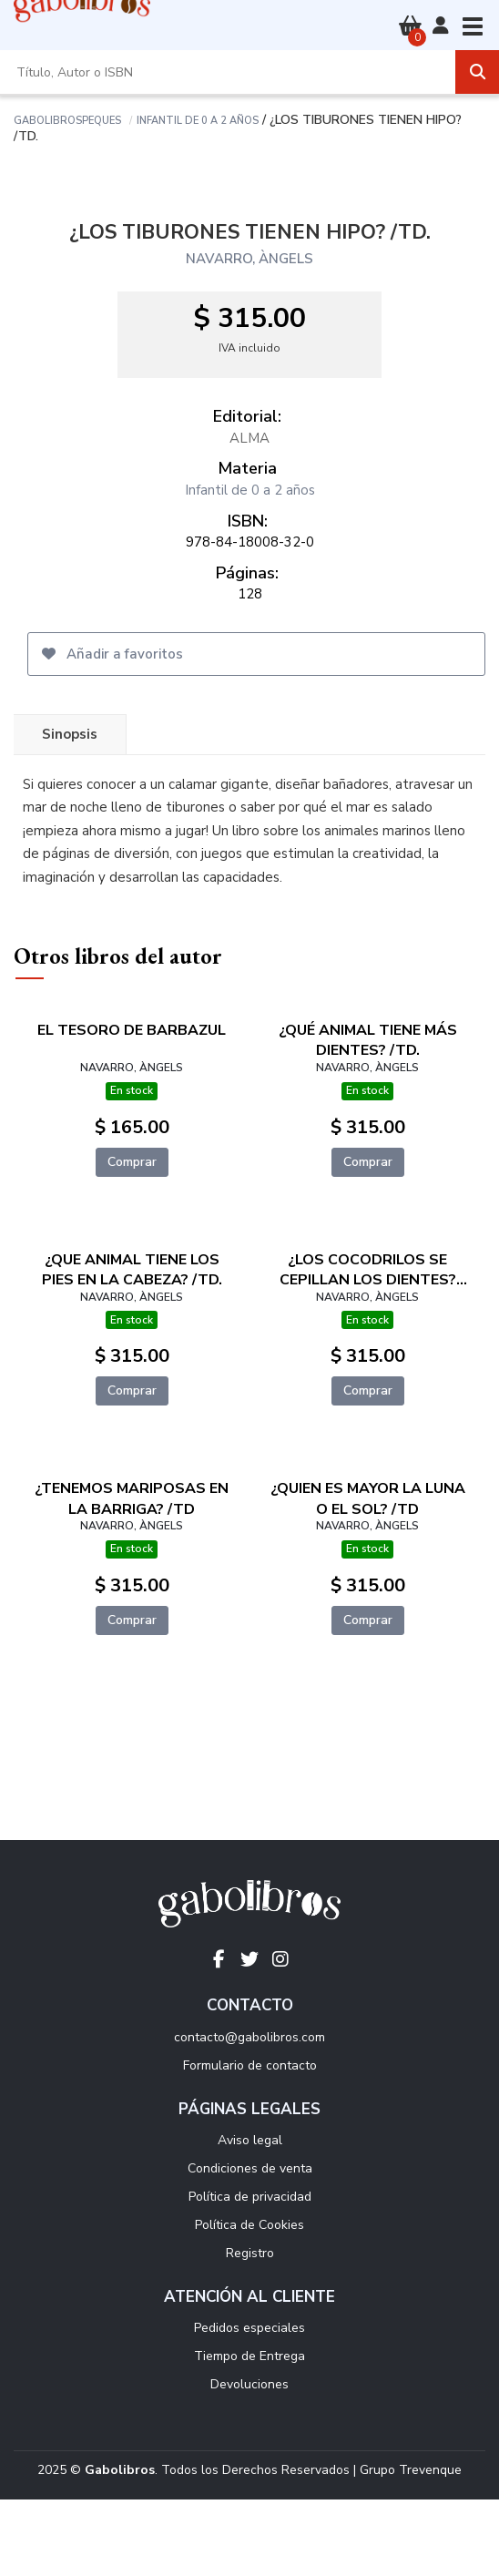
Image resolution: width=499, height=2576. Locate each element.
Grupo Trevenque (411, 2470)
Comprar (132, 1161)
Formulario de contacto (250, 2065)
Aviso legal (250, 2140)
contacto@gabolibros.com (249, 2037)
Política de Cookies (249, 2225)
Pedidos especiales (249, 2327)
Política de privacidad (249, 2196)
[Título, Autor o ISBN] (227, 72)
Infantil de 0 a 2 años (198, 119)
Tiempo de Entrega (249, 2356)
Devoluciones (249, 2384)
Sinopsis (69, 734)
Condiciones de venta (250, 2168)
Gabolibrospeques (67, 119)
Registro (250, 2253)
